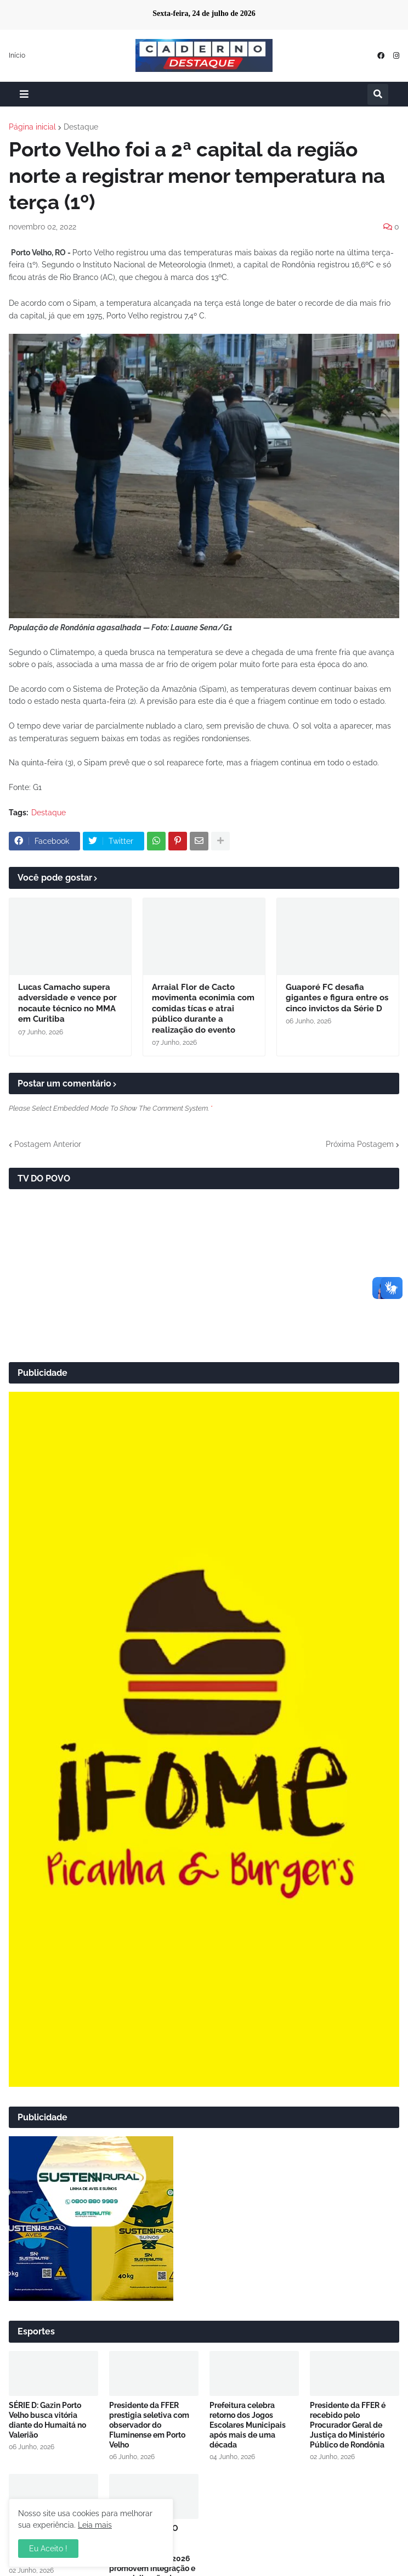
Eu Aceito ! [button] (48, 2548)
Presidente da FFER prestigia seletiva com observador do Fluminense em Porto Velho (149, 2425)
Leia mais (95, 2525)
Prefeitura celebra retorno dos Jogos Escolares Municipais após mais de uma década (247, 2425)
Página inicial (32, 127)
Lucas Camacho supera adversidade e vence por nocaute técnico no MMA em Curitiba (67, 1003)
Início (17, 55)
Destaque (81, 127)
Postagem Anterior (47, 1144)
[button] (24, 94)
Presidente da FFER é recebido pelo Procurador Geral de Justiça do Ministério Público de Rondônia (348, 2425)
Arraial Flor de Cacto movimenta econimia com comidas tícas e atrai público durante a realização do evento (203, 1008)
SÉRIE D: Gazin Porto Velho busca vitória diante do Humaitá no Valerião (47, 2420)
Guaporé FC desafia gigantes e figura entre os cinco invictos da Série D (337, 997)
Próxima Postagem (360, 1144)
